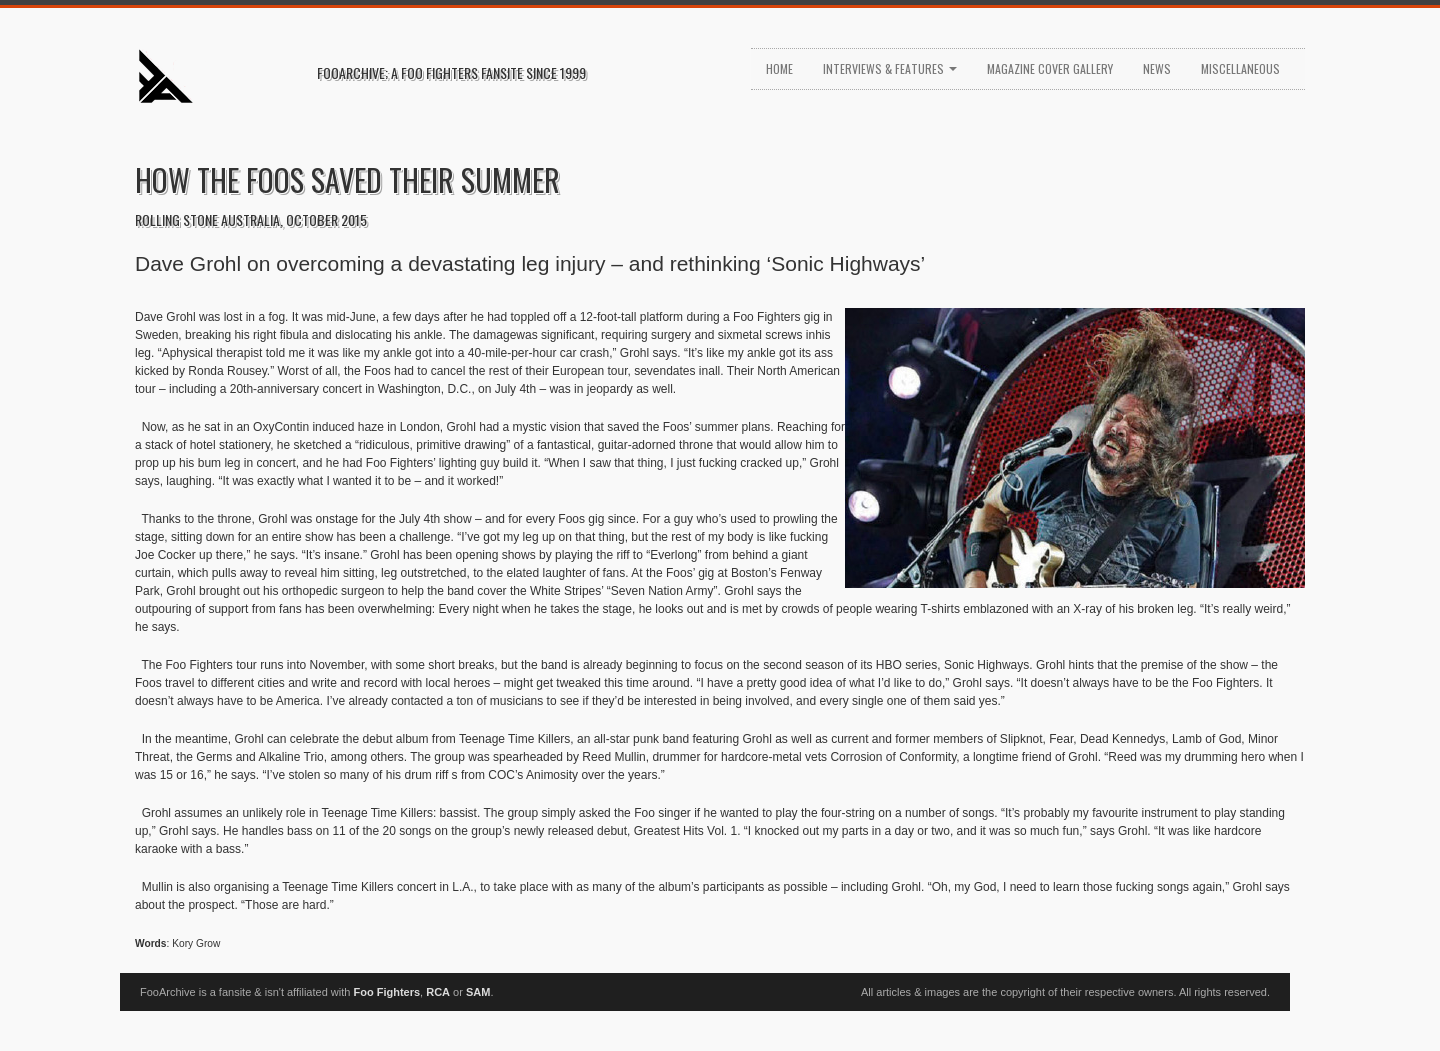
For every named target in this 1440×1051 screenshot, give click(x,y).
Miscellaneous (1240, 68)
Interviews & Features (890, 68)
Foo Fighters (386, 992)
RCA (438, 992)
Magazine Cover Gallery (1050, 68)
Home (779, 68)
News (1157, 68)
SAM (478, 992)
